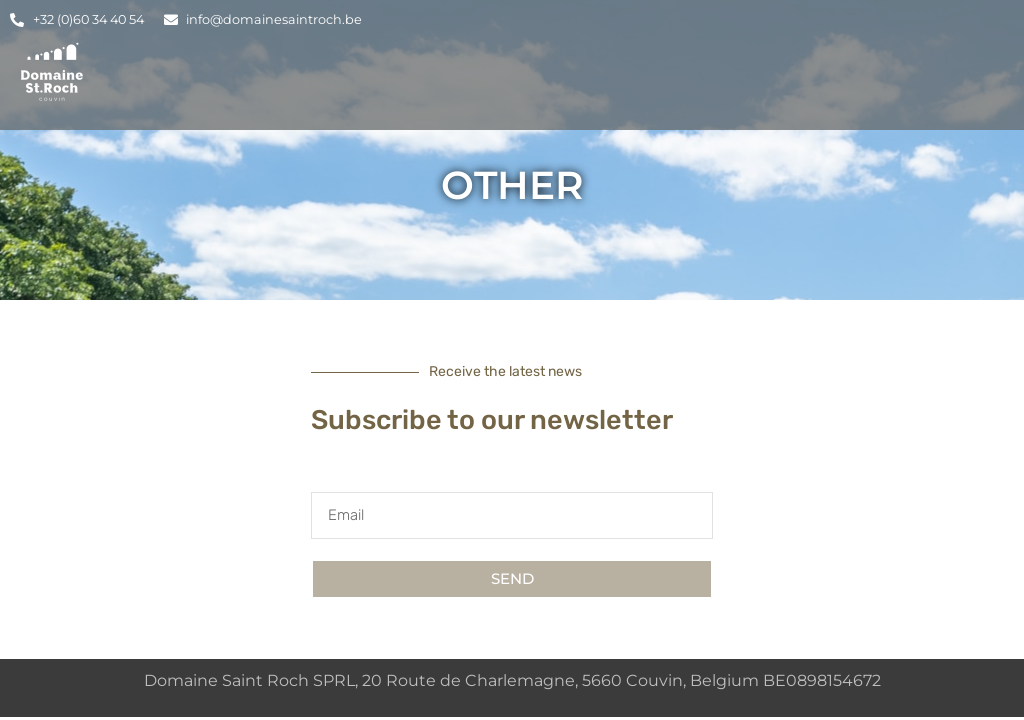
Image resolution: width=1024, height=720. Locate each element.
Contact (901, 87)
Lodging (556, 87)
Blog (820, 87)
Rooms (644, 87)
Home (474, 87)
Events (736, 88)
